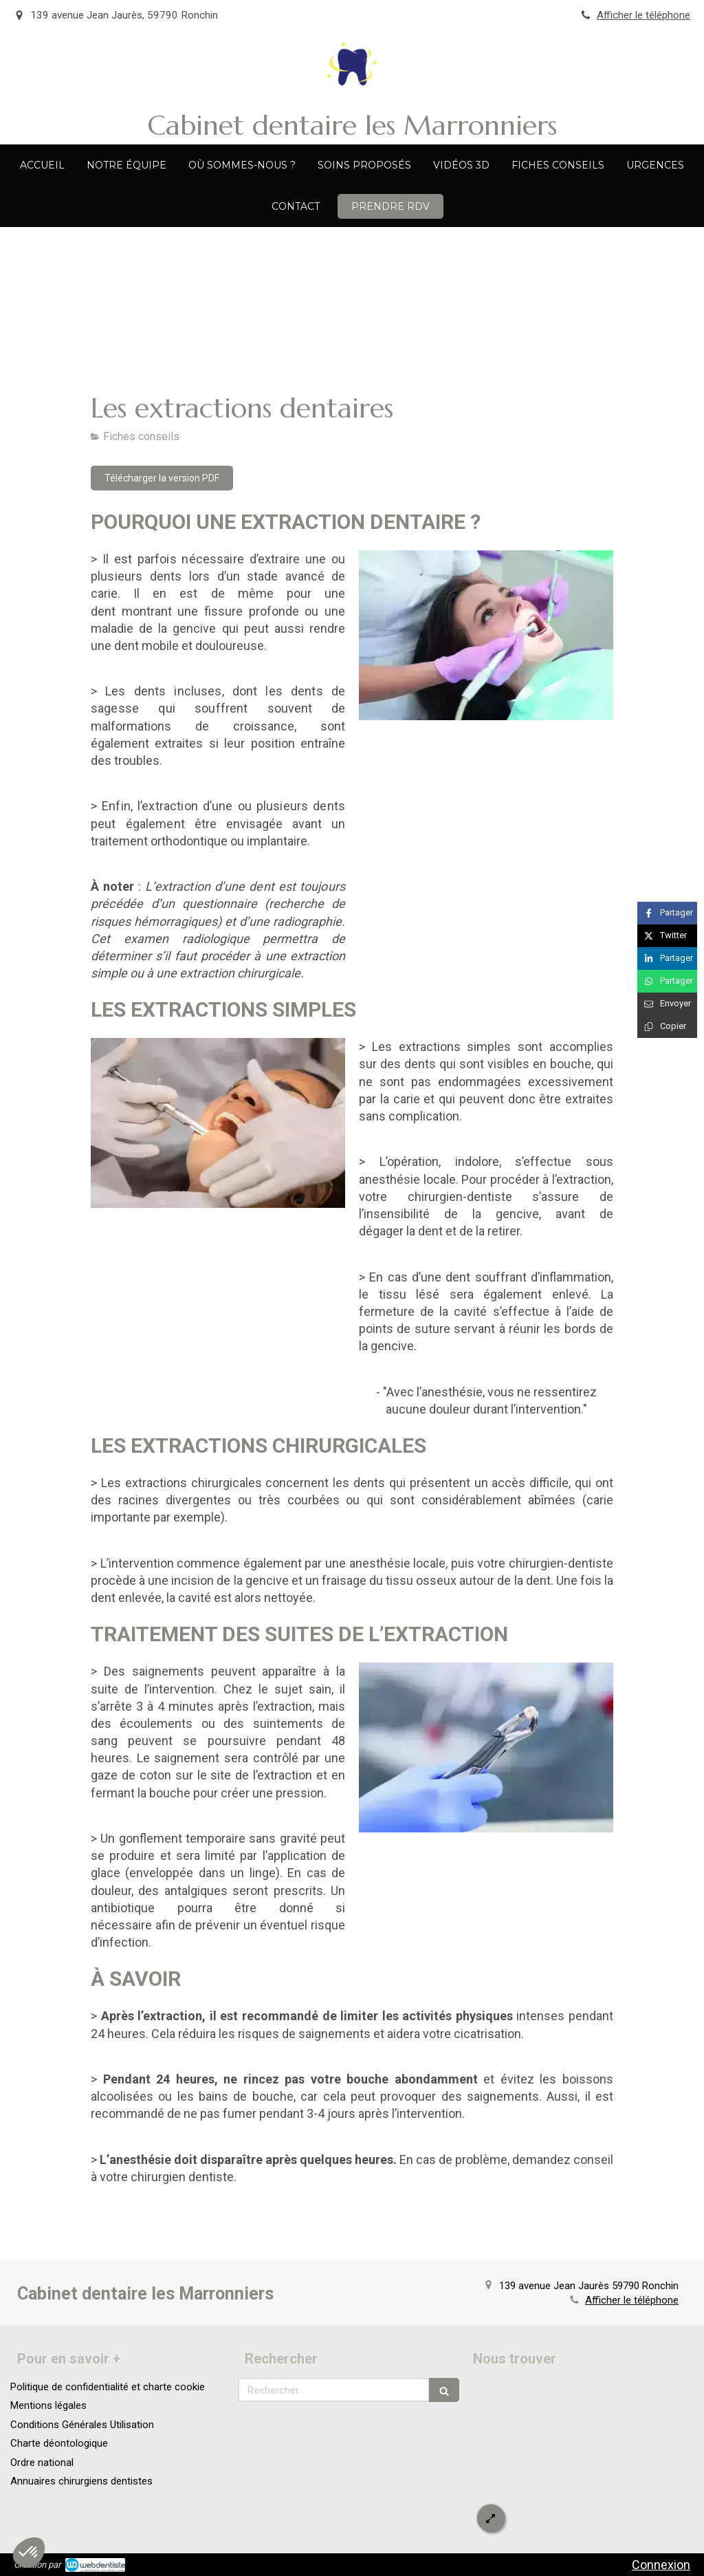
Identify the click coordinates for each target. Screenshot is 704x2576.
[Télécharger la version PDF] (162, 478)
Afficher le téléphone (643, 15)
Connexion (661, 2564)
